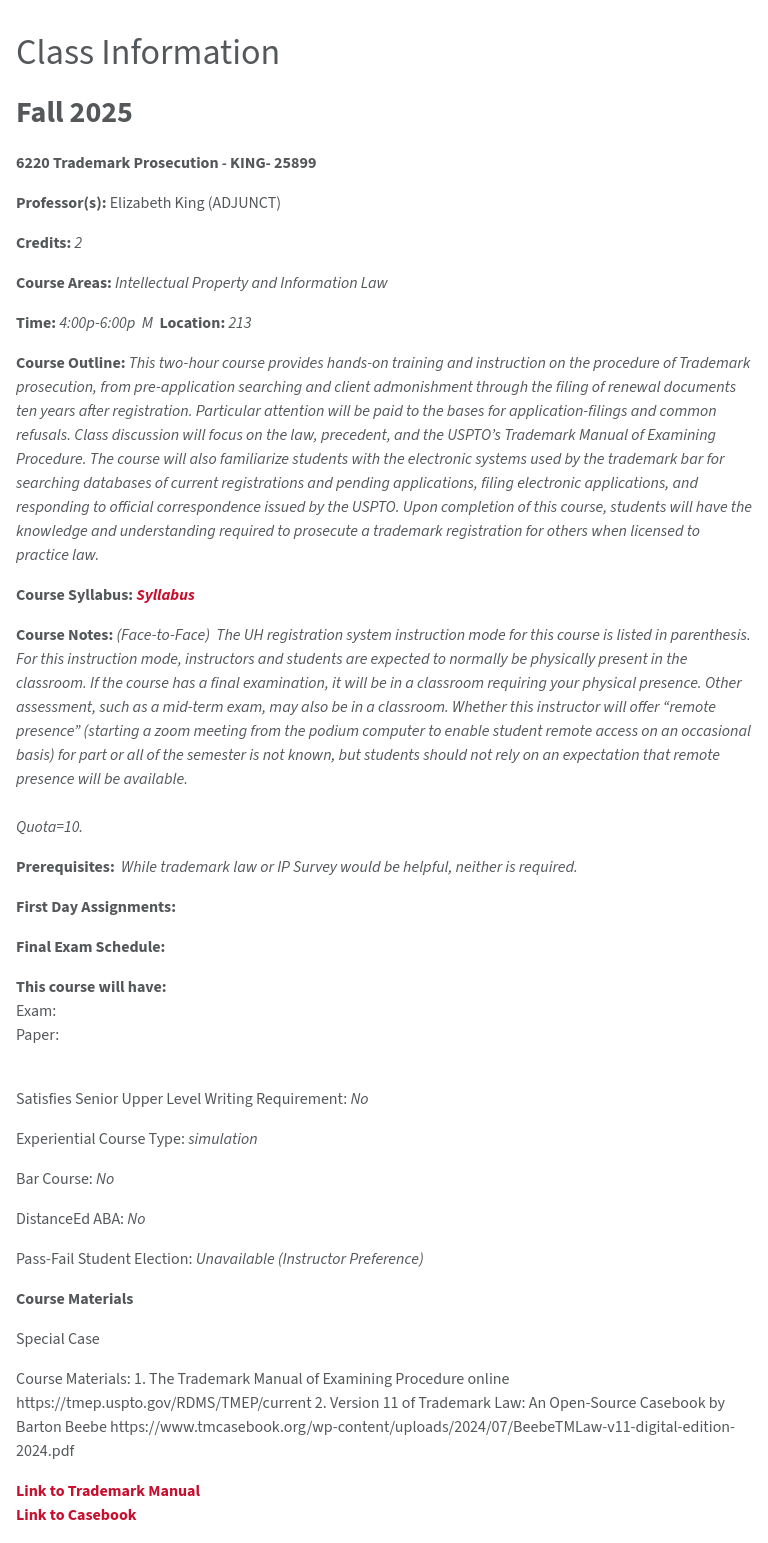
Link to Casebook (76, 1515)
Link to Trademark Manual (108, 1491)
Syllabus (165, 595)
